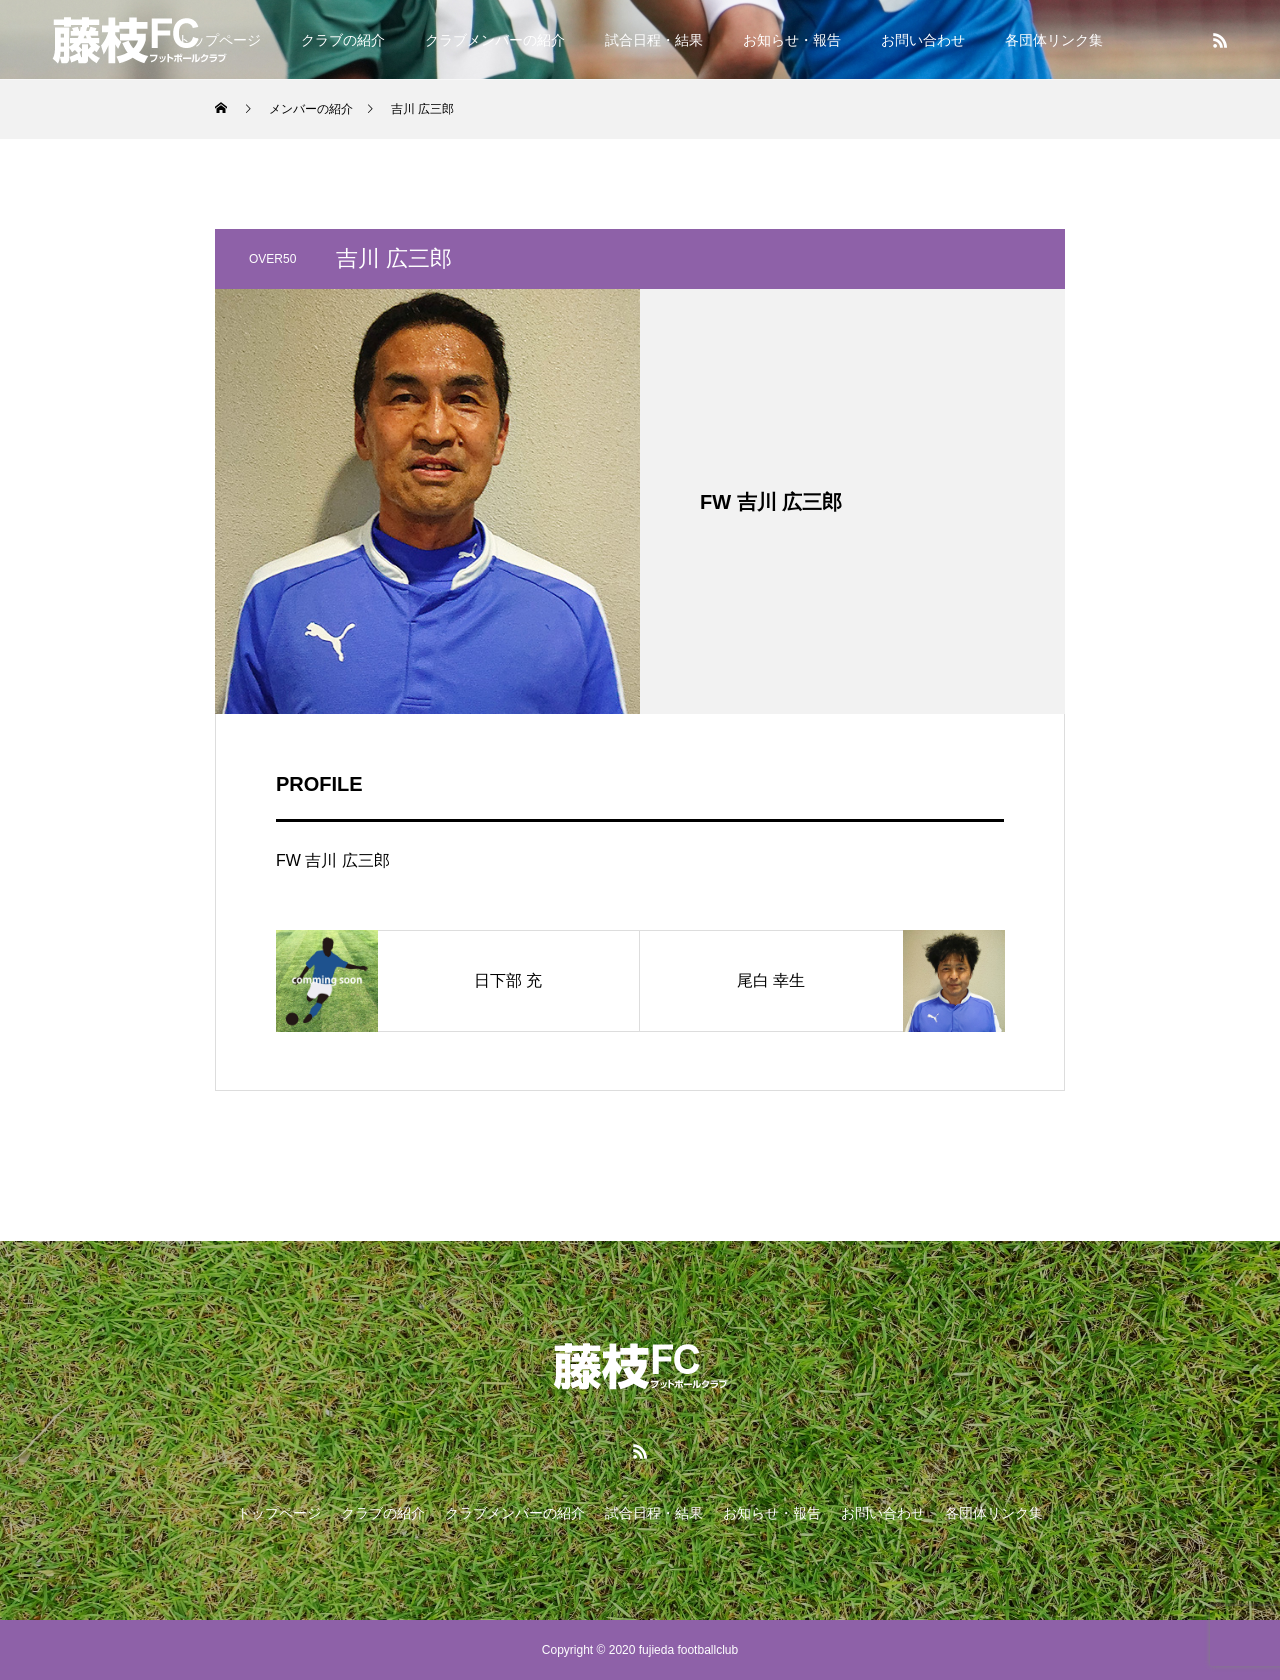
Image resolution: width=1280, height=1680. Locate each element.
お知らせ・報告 (792, 40)
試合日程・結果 (654, 40)
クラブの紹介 (343, 40)
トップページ (279, 1513)
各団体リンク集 (1054, 40)
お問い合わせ (923, 40)
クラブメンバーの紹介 (495, 40)
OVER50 (272, 259)
